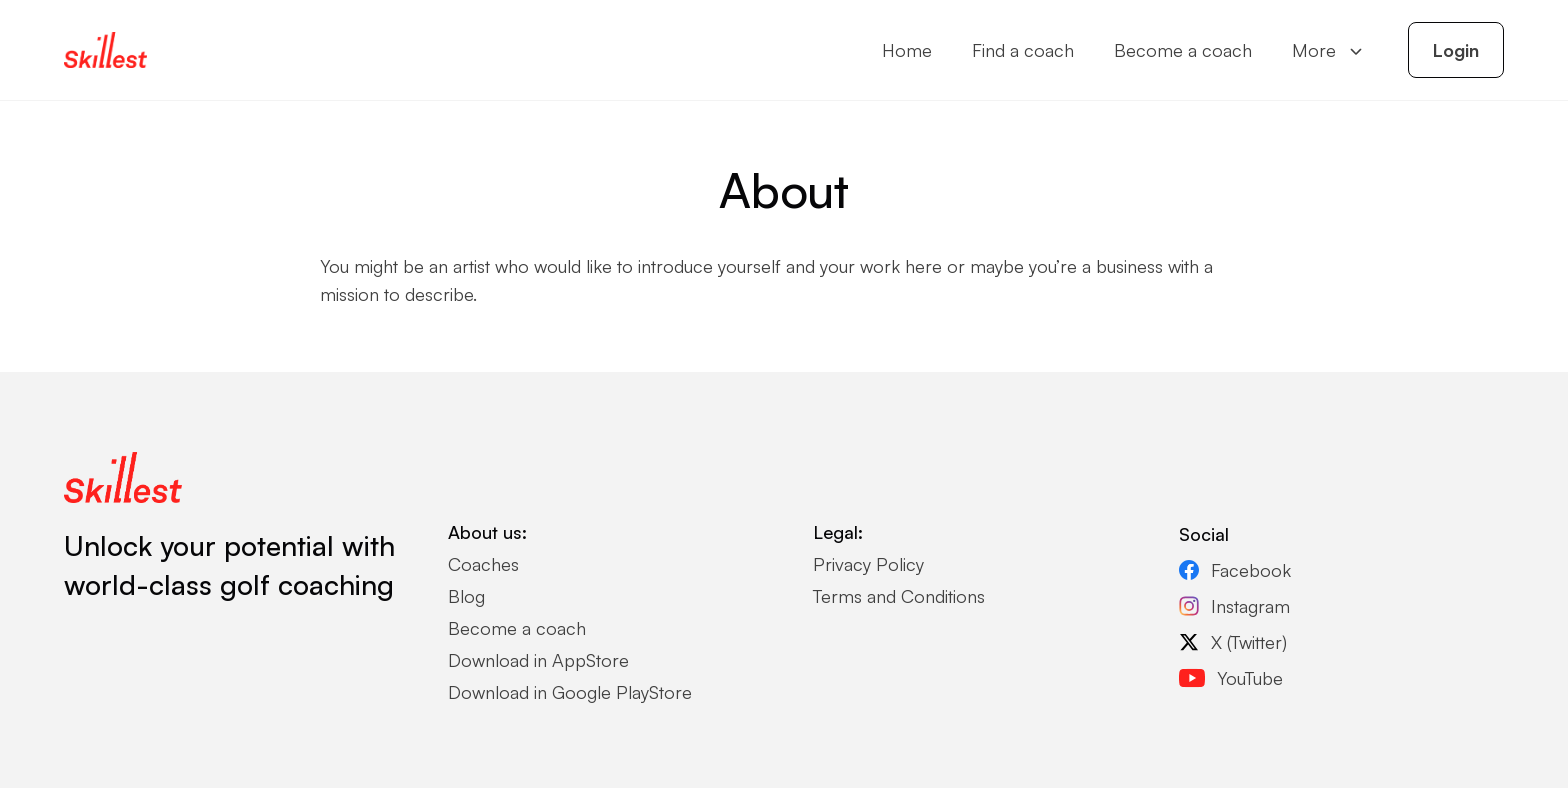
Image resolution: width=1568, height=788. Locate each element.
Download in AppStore (538, 660)
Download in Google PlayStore (570, 692)
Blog (466, 596)
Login (1456, 50)
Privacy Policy (868, 564)
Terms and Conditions (899, 596)
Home (907, 50)
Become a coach (1183, 50)
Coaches (483, 564)
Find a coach (1023, 50)
